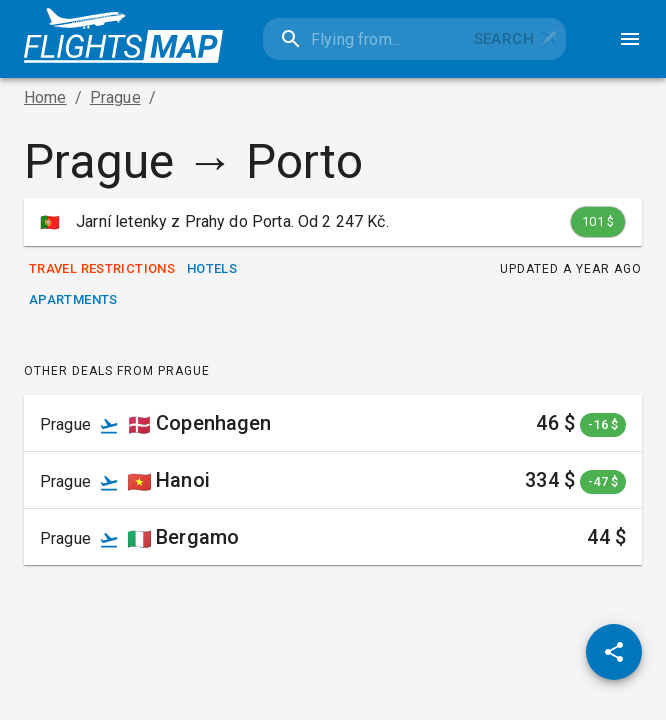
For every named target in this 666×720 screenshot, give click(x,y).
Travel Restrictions (102, 269)
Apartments (73, 300)
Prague (115, 97)
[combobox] (364, 39)
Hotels (212, 269)
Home (45, 97)
